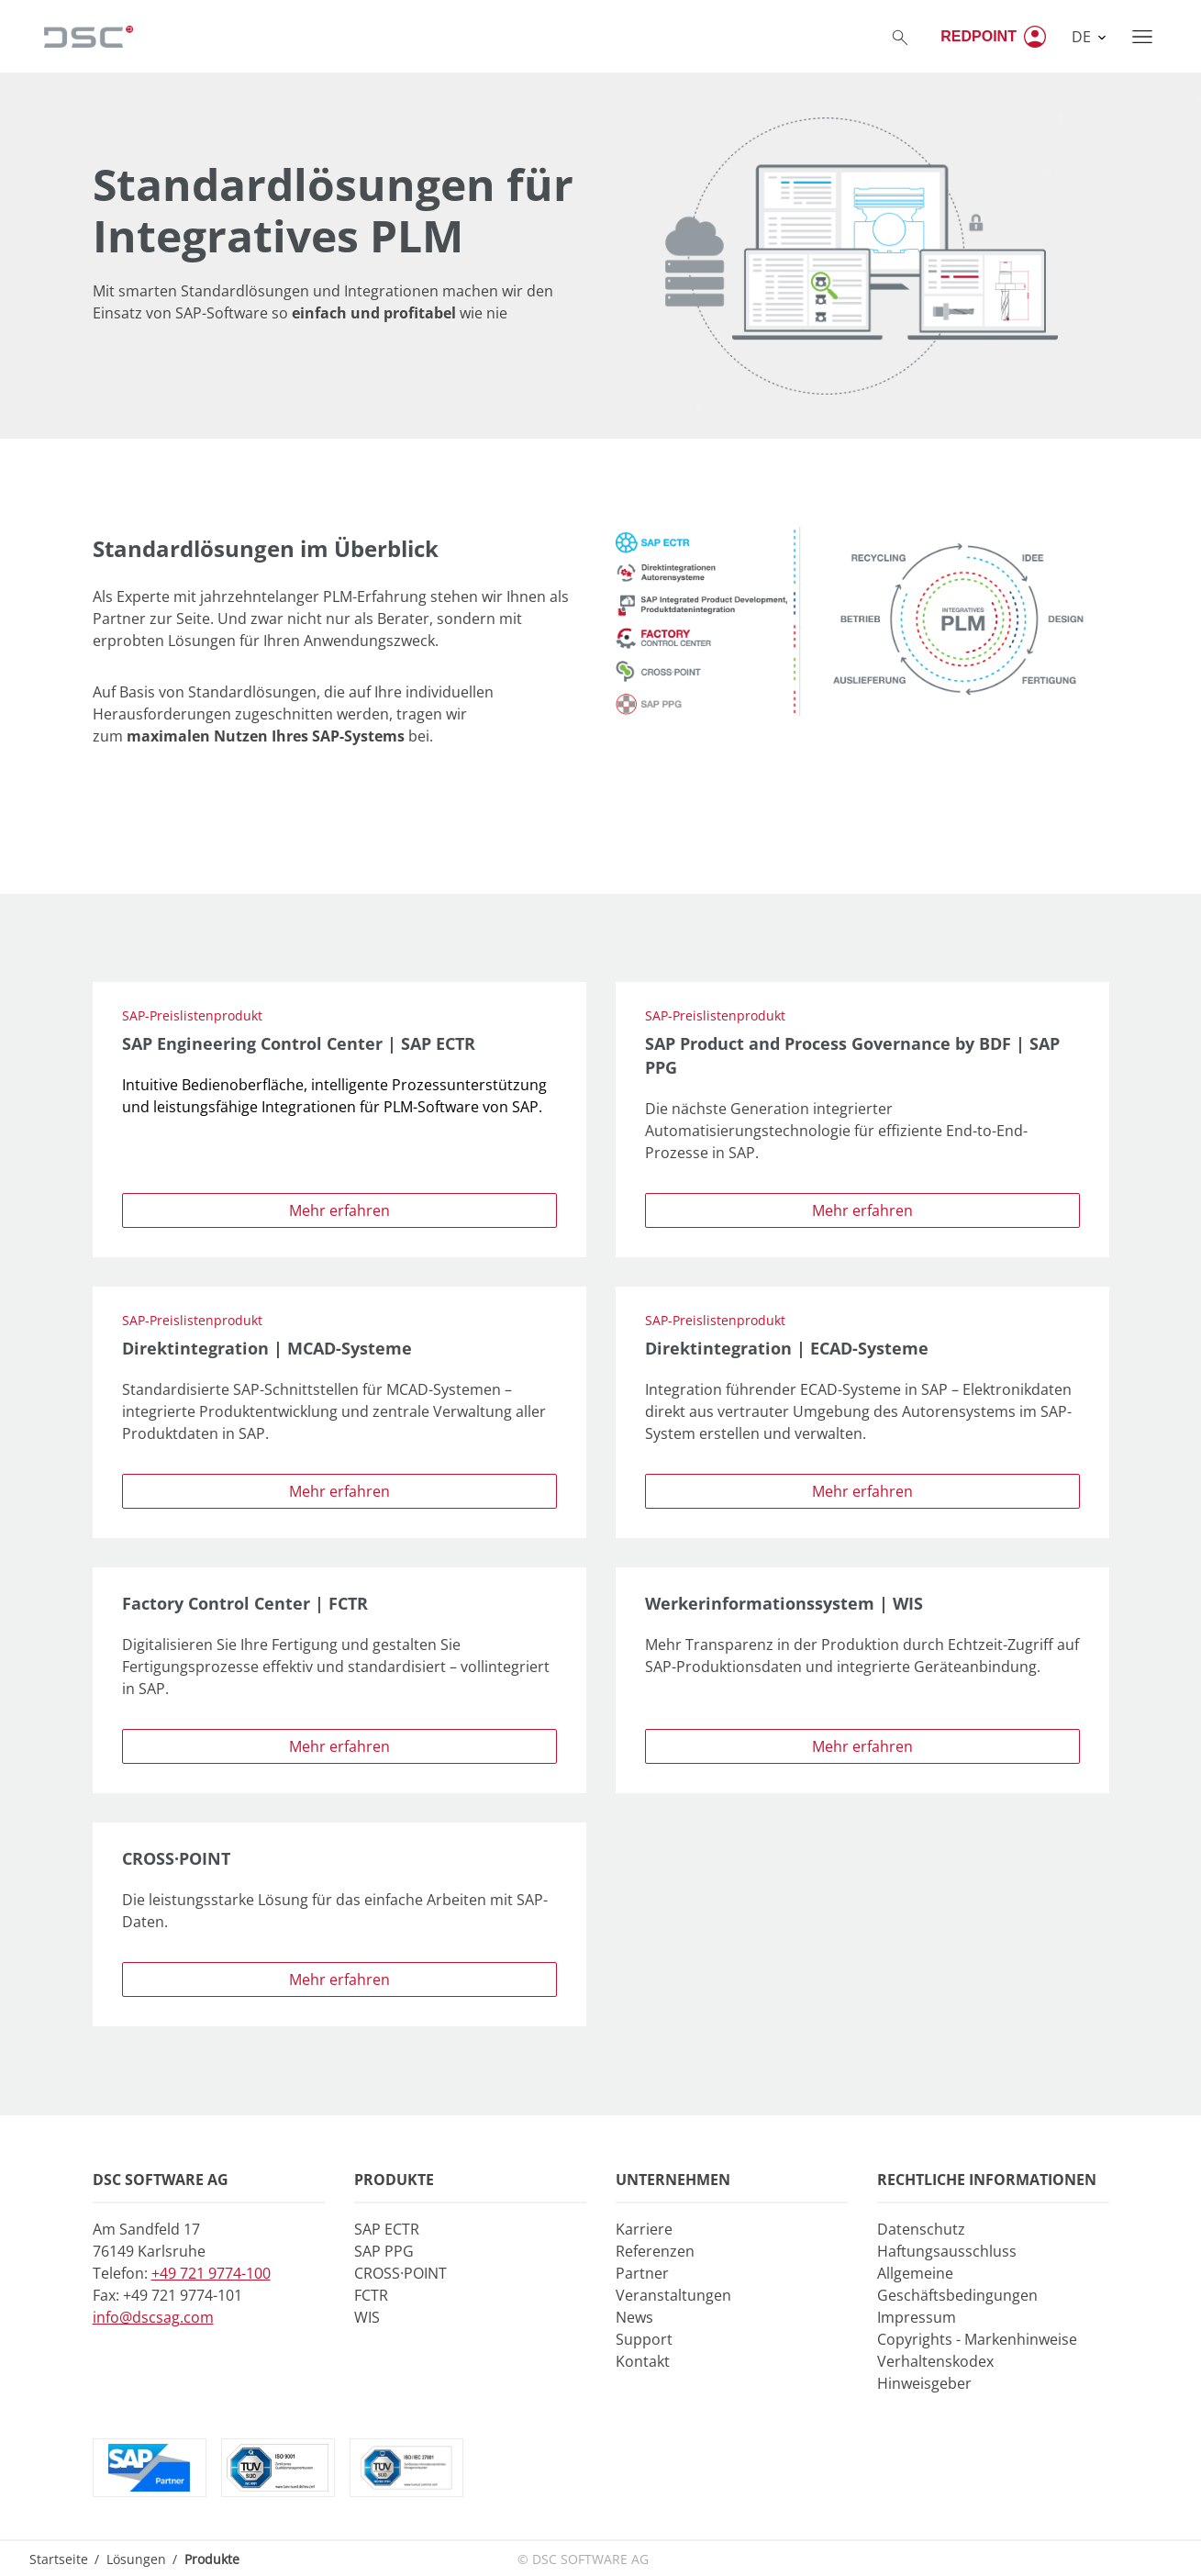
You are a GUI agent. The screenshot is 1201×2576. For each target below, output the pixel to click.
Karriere (644, 2229)
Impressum (916, 2317)
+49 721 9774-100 (211, 2273)
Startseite (58, 2559)
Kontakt (643, 2361)
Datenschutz (921, 2229)
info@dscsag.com (153, 2317)
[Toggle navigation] (1142, 36)
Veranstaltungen (673, 2295)
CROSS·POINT (400, 2273)
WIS (367, 2317)
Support (644, 2339)
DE (1083, 37)
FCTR (371, 2295)
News (634, 2317)
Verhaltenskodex (935, 2361)
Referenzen (655, 2251)
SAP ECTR (386, 2229)
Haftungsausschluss (947, 2251)
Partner (642, 2273)
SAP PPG (384, 2251)
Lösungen (136, 2559)
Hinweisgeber (924, 2383)
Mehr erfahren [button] (339, 1210)
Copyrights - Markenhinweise (977, 2339)
